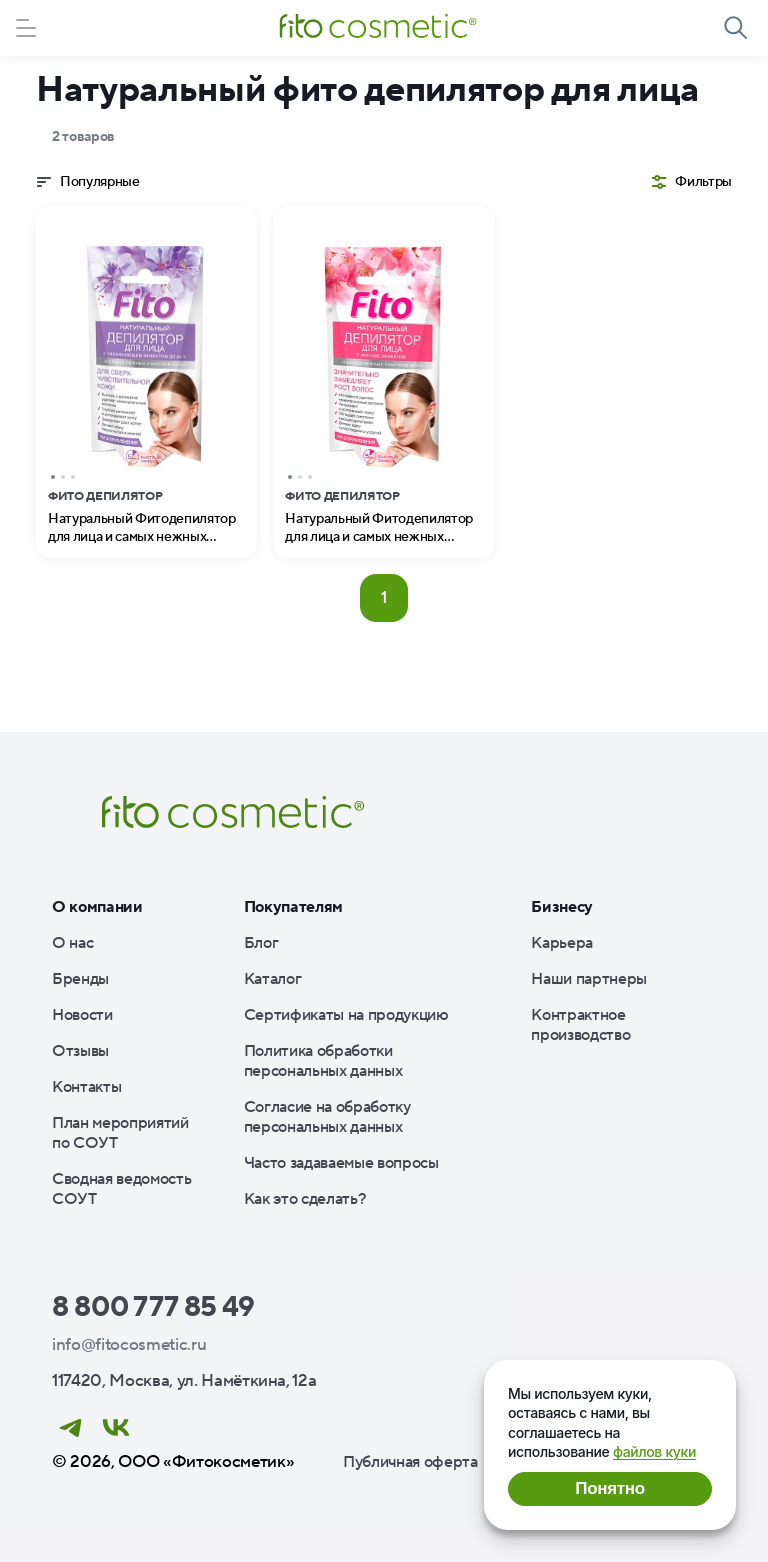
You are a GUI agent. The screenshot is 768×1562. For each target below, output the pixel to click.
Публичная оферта (410, 1462)
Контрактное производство (580, 1025)
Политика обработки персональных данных (323, 1061)
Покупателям (293, 907)
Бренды (80, 979)
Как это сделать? (305, 1199)
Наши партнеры (589, 979)
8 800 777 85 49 (153, 1307)
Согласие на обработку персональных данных (327, 1117)
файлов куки (654, 1451)
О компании (97, 907)
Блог (261, 943)
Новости (82, 1015)
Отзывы (80, 1051)
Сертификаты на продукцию (346, 1015)
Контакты (86, 1087)
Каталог (273, 979)
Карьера (562, 943)
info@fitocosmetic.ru (129, 1345)
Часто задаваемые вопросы (341, 1163)
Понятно (609, 1488)
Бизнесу (562, 907)
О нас (72, 943)
